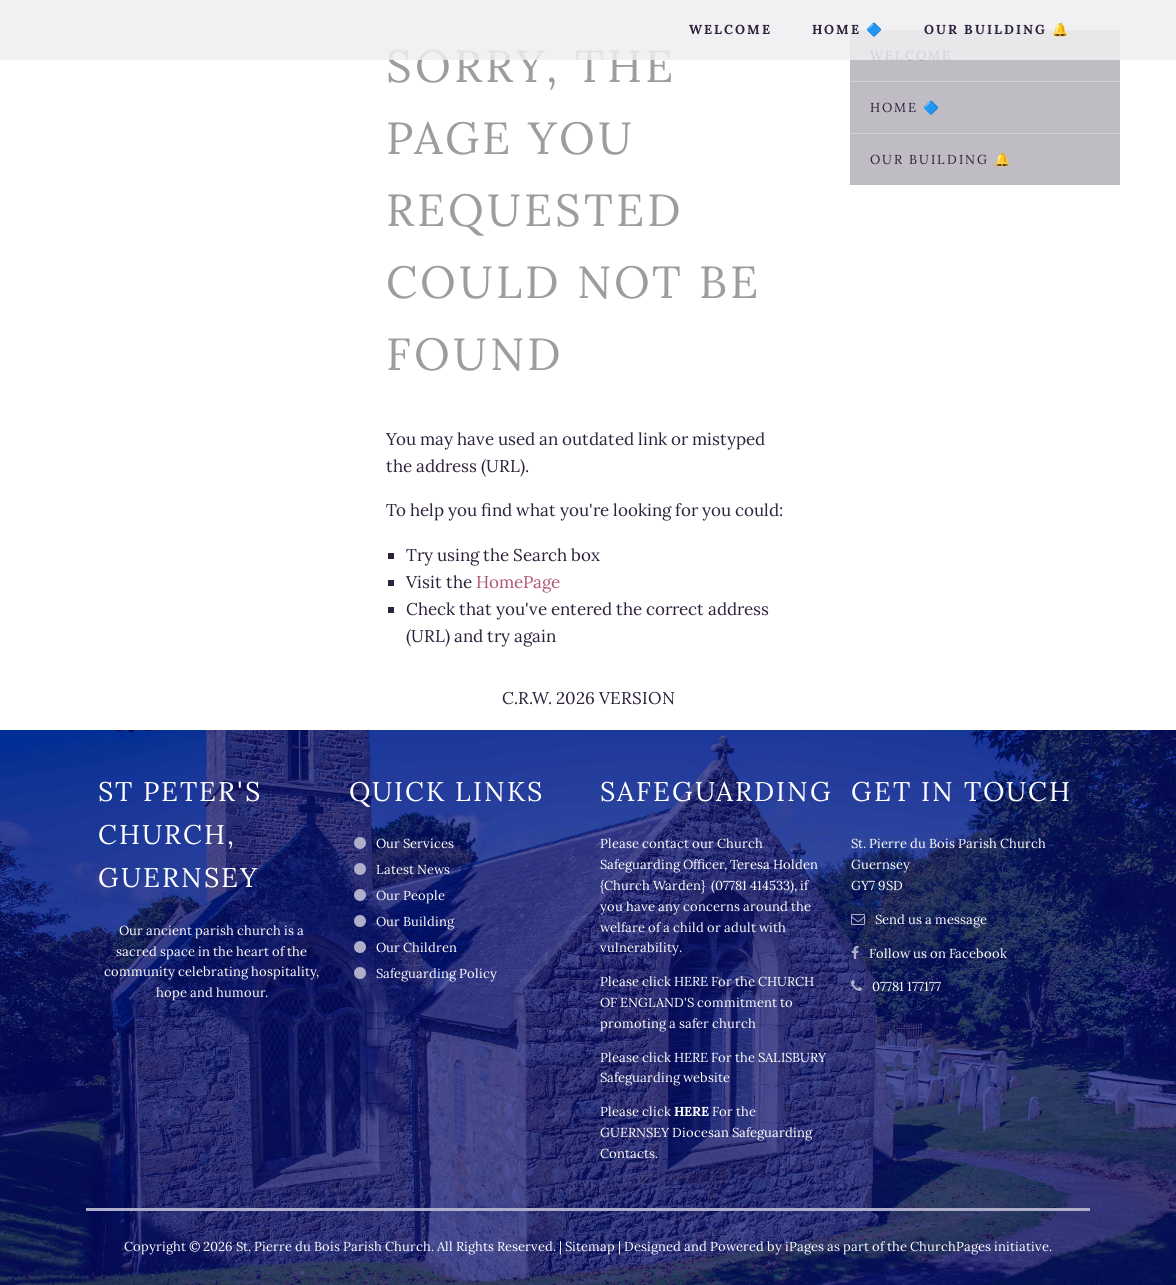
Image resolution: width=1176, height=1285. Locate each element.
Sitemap (590, 1246)
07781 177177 (906, 986)
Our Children (416, 947)
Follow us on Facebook (938, 953)
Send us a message (931, 919)
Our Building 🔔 (997, 29)
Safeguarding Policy (436, 973)
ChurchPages (950, 1246)
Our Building (415, 921)
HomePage (518, 582)
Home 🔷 (848, 29)
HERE (691, 981)
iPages (804, 1246)
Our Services (415, 843)
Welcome (730, 29)
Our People (410, 895)
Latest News (413, 869)
